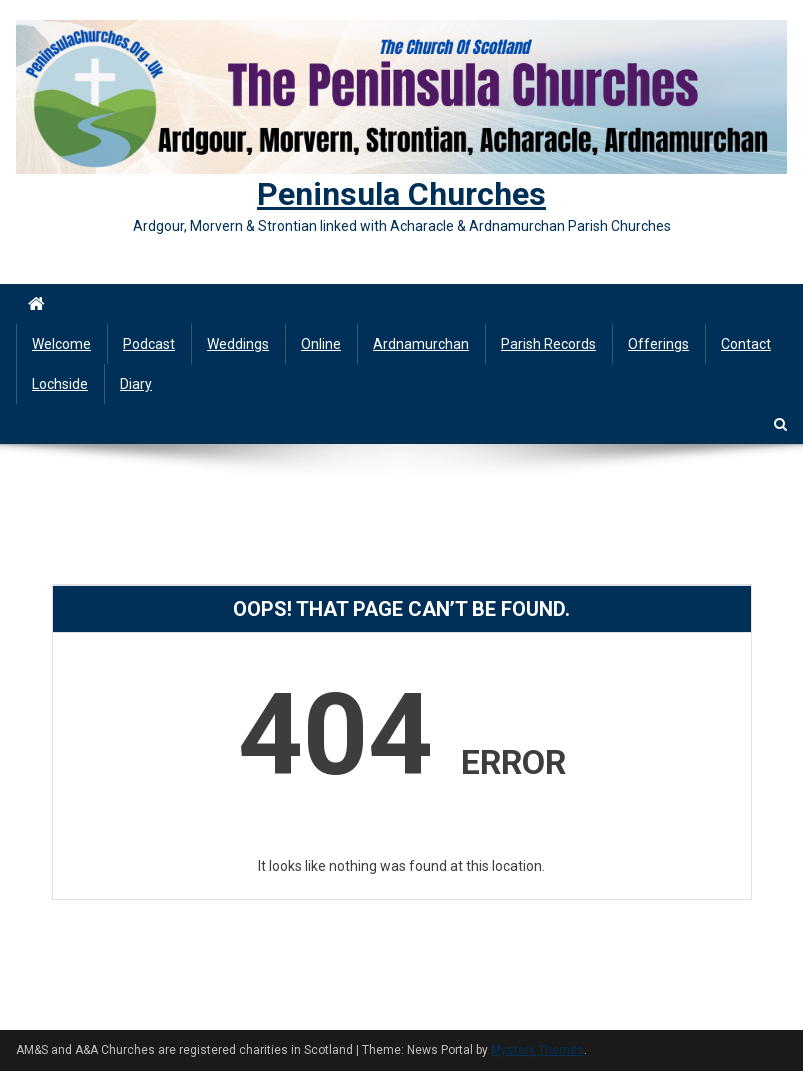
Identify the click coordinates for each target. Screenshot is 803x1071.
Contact (746, 344)
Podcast (149, 344)
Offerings (658, 344)
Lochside (60, 384)
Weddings (238, 344)
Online (321, 344)
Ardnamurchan (421, 344)
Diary (136, 384)
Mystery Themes (537, 1050)
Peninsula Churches (401, 194)
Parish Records (548, 344)
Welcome (61, 344)
